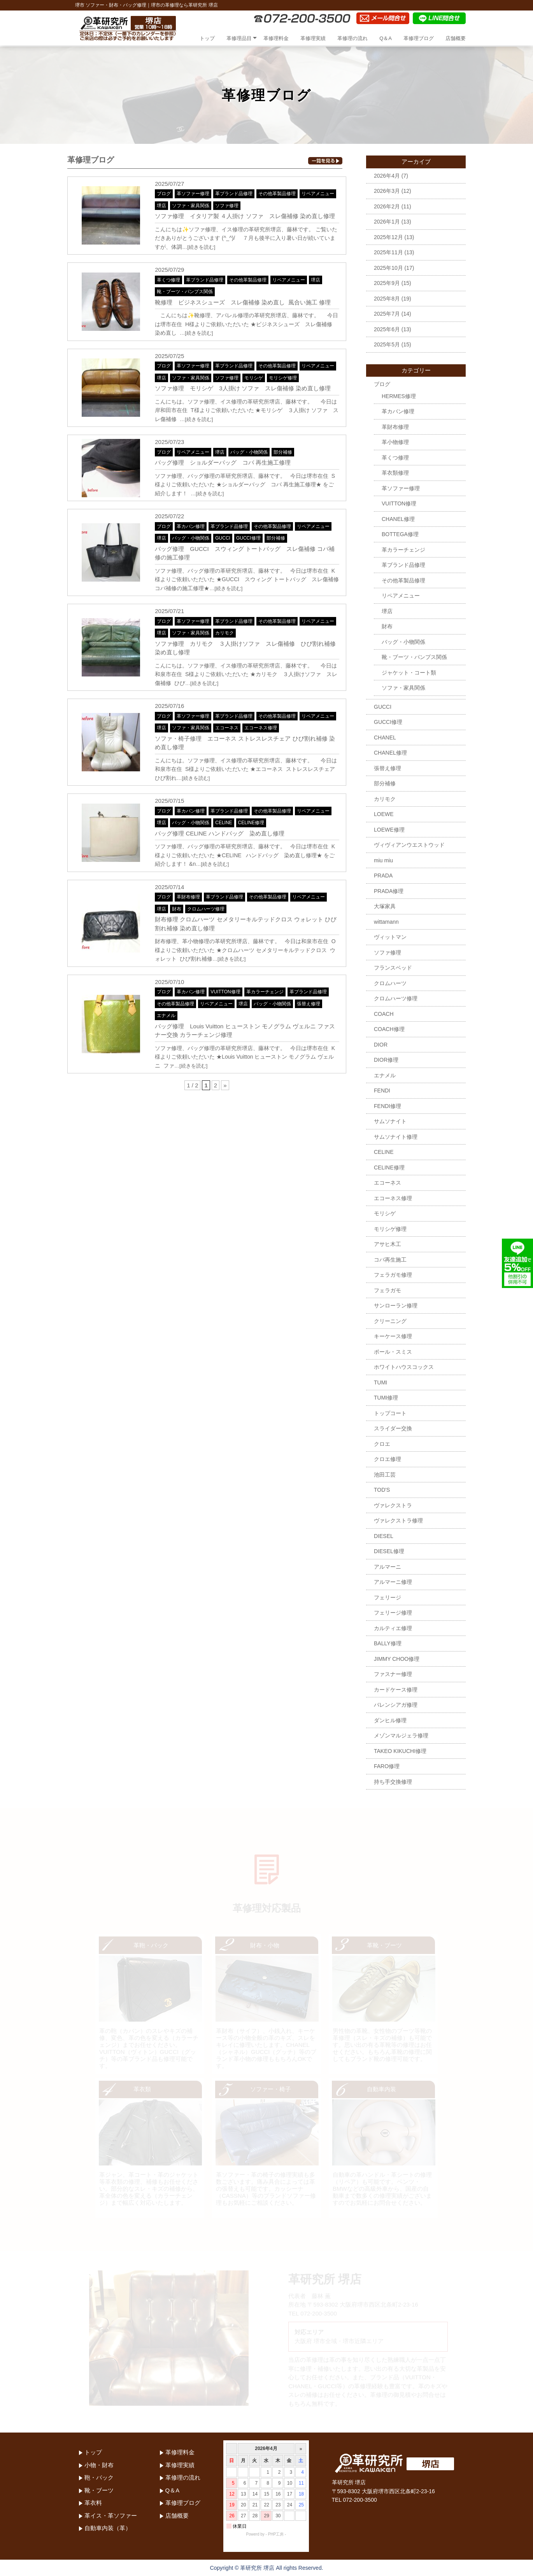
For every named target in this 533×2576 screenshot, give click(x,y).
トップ (207, 38)
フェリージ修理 (393, 1613)
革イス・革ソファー (110, 2515)
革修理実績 (313, 38)
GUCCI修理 (248, 538)
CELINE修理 (251, 822)
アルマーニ (387, 1567)
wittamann (386, 922)
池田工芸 (385, 1475)
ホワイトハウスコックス (404, 1367)
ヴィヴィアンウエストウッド (409, 845)
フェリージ (387, 1597)
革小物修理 (395, 442)
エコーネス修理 (260, 728)
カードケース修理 (395, 1689)
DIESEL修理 (389, 1551)
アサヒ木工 (387, 1244)
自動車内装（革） (107, 2528)
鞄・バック (99, 2477)
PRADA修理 (388, 891)
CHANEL (385, 737)
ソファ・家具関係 (190, 205)
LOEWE (384, 814)
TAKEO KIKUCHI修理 (400, 1751)
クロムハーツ (390, 983)
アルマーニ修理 (393, 1582)
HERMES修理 (399, 396)
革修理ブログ (418, 38)
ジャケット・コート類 (409, 672)
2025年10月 (388, 268)
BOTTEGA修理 (400, 534)
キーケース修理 (393, 1336)
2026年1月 (387, 221)
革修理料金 (276, 38)
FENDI (382, 1090)
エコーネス (226, 728)
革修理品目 (239, 38)
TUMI (380, 1382)
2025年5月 (387, 344)
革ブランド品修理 (233, 193)
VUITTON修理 (225, 991)
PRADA (383, 875)
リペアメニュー (318, 193)
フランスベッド (393, 968)
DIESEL (383, 1536)
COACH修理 (389, 1029)
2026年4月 (387, 176)
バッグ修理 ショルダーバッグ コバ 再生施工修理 (223, 462)
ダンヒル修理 (390, 1720)
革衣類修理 (395, 473)
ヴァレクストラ (393, 1505)
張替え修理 (308, 1004)
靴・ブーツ (99, 2490)
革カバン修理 (191, 526)
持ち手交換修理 (393, 1782)
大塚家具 (385, 906)
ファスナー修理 (393, 1674)
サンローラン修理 (395, 1305)
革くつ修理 (168, 280)
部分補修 (283, 452)
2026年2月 (387, 206)
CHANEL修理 (398, 519)
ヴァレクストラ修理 (398, 1520)
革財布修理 (188, 897)
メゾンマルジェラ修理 (401, 1735)
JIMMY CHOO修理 (396, 1659)
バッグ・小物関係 (249, 452)
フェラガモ (387, 1290)
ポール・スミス (393, 1352)
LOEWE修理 (389, 830)
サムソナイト (390, 1121)
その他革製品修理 (277, 193)
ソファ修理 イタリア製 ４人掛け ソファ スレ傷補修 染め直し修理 (245, 216)
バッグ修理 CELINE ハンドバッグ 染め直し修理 (219, 833)
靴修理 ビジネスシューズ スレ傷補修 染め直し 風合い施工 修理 (243, 302)
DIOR (380, 1045)
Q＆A (385, 38)
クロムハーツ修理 (205, 909)
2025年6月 (387, 329)
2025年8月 (387, 298)
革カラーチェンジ (265, 991)
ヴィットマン (390, 937)
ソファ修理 (226, 205)
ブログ (164, 193)
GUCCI (222, 538)
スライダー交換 (393, 1428)
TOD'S (382, 1490)
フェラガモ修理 (393, 1275)
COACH (384, 1014)
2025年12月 (388, 237)
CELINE (223, 822)
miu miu (383, 860)
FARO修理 (387, 1766)
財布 (176, 909)
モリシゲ (253, 378)
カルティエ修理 (393, 1628)
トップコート (390, 1413)
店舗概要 (455, 38)
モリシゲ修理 (283, 378)
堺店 (161, 205)
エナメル (166, 1015)
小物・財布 (99, 2465)
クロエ (382, 1444)
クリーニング (390, 1321)
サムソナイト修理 (395, 1137)
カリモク (224, 633)
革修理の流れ (352, 38)
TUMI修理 (386, 1398)
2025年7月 (387, 314)
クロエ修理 (387, 1459)
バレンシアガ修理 (395, 1705)
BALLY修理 (388, 1643)
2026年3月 (387, 191)
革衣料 (93, 2502)
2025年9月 (387, 283)
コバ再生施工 (390, 1260)
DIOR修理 (386, 1060)
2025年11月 (388, 252)
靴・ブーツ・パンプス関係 (185, 291)
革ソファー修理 (193, 193)
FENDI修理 (387, 1106)
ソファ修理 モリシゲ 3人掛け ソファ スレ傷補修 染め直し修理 (243, 388)
